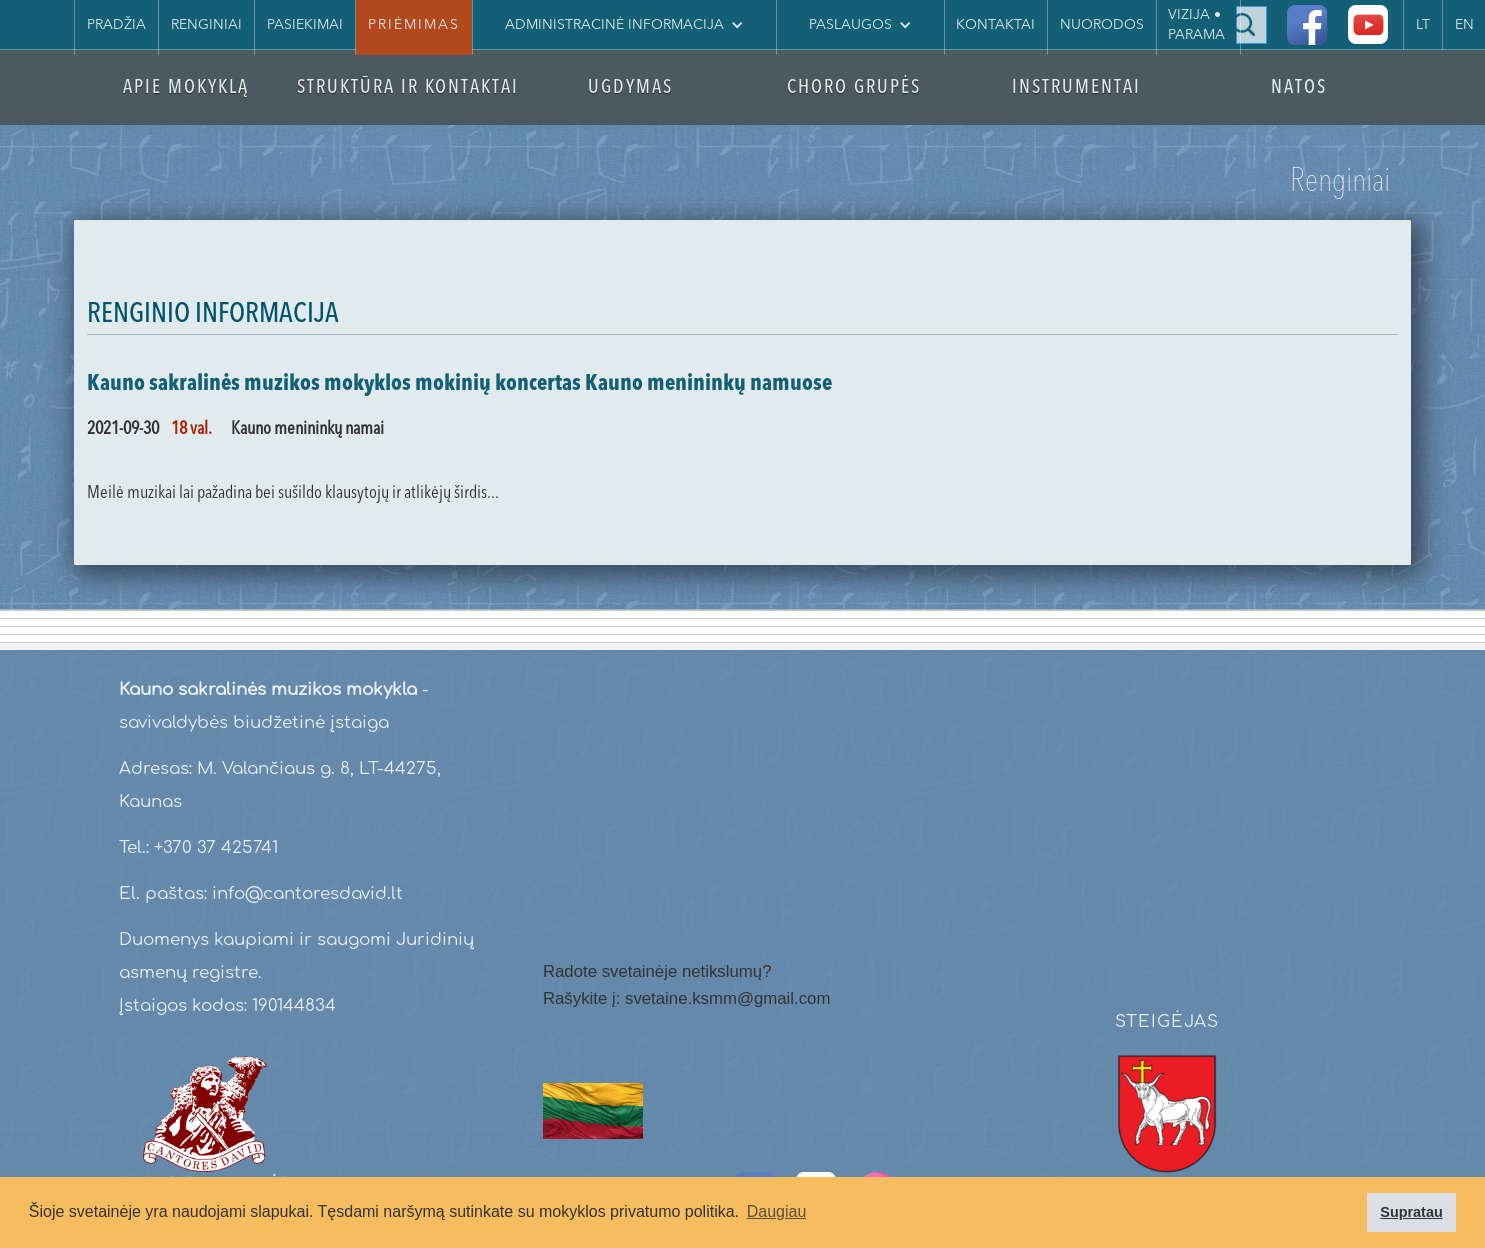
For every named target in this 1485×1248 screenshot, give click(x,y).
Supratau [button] (1411, 1212)
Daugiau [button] (777, 1211)
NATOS (1299, 88)
